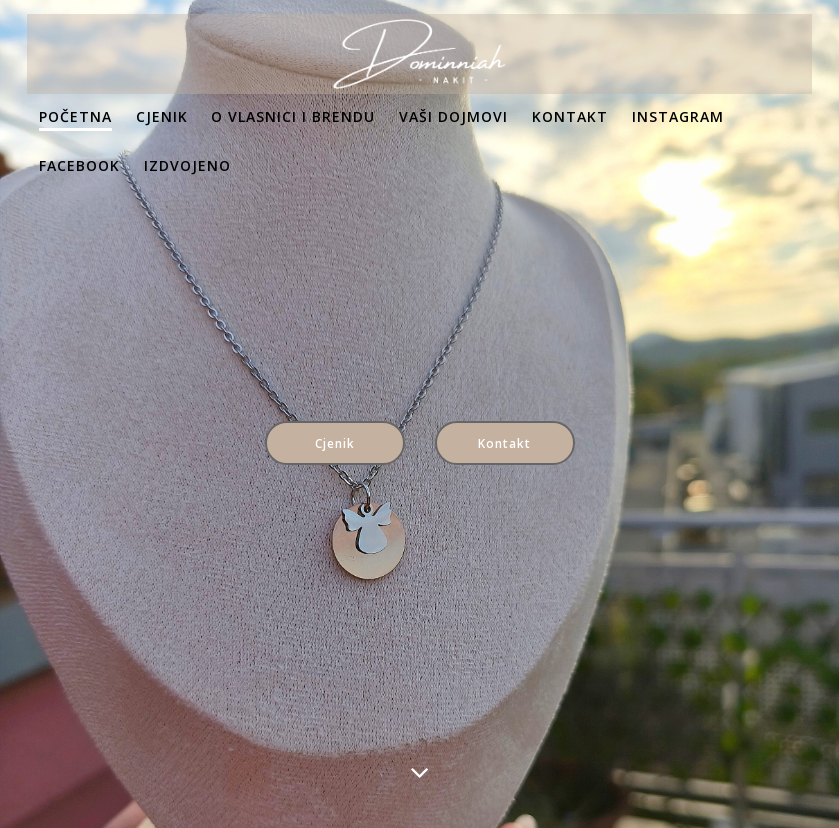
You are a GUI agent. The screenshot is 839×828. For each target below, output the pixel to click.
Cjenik (162, 116)
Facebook (79, 165)
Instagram (678, 116)
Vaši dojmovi (453, 116)
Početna (75, 116)
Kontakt (570, 116)
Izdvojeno (187, 165)
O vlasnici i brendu (293, 116)
